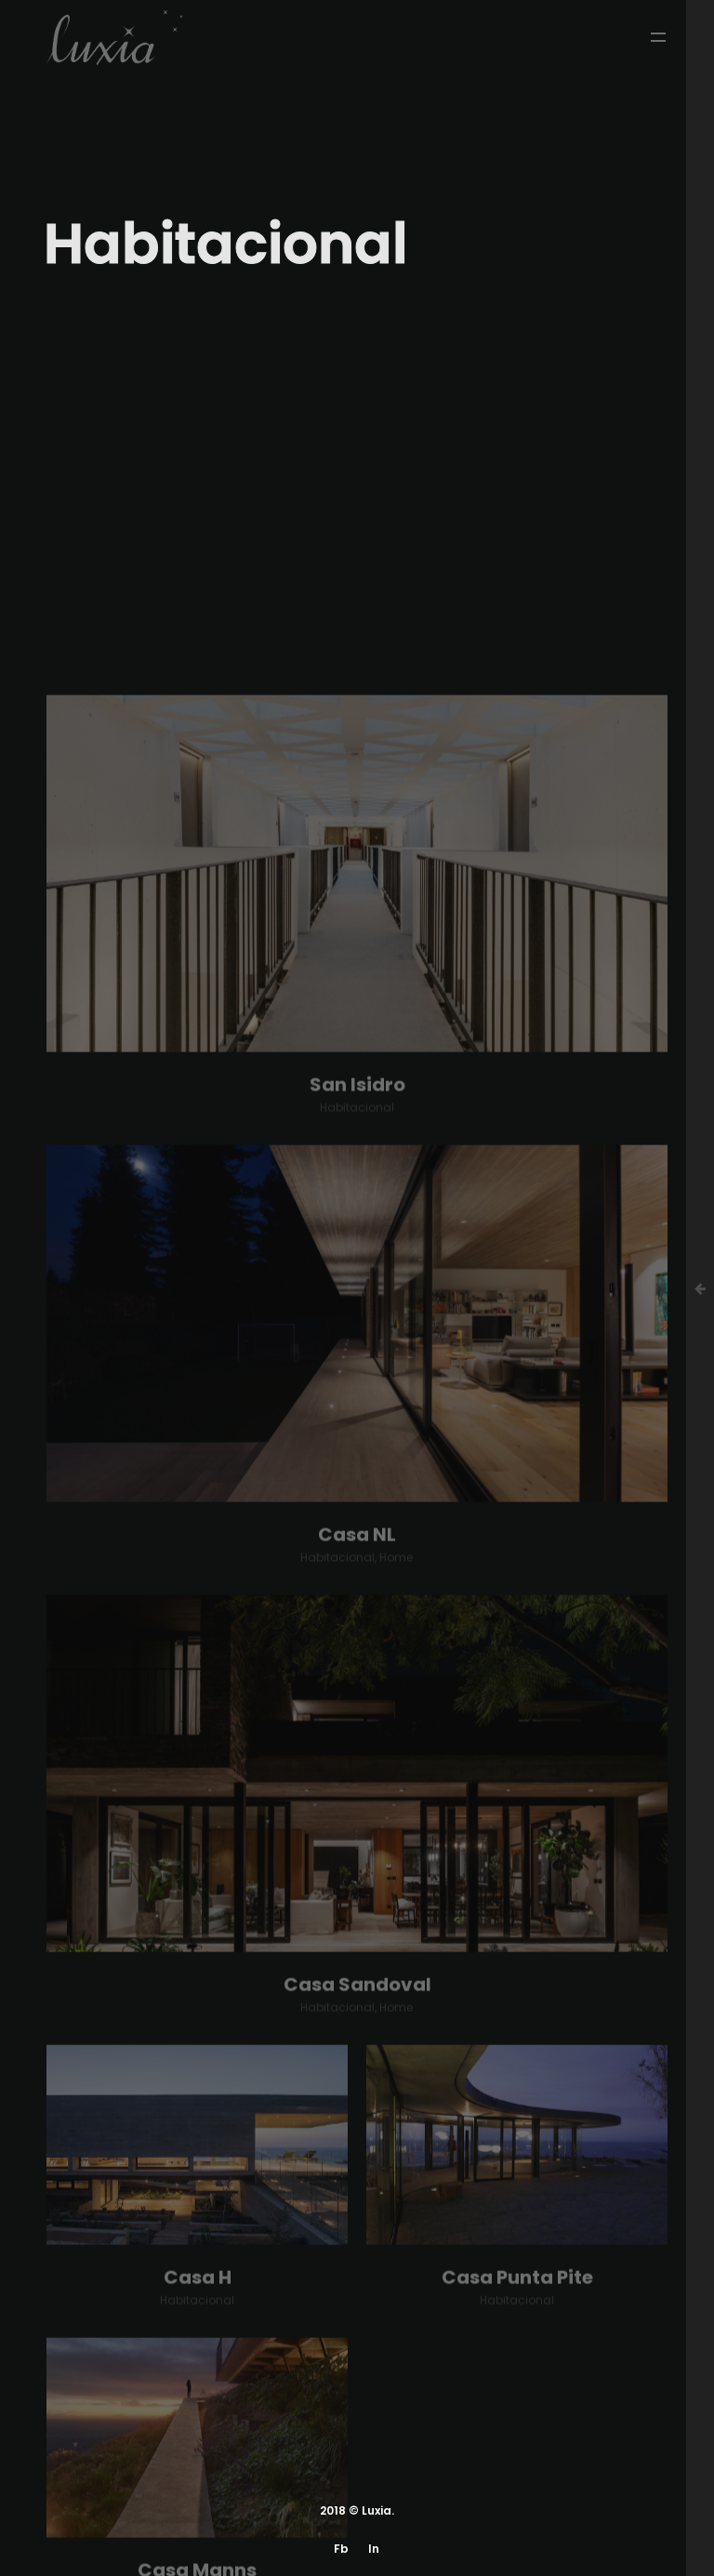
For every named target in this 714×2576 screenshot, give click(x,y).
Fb (341, 2548)
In (373, 2548)
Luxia (376, 2510)
